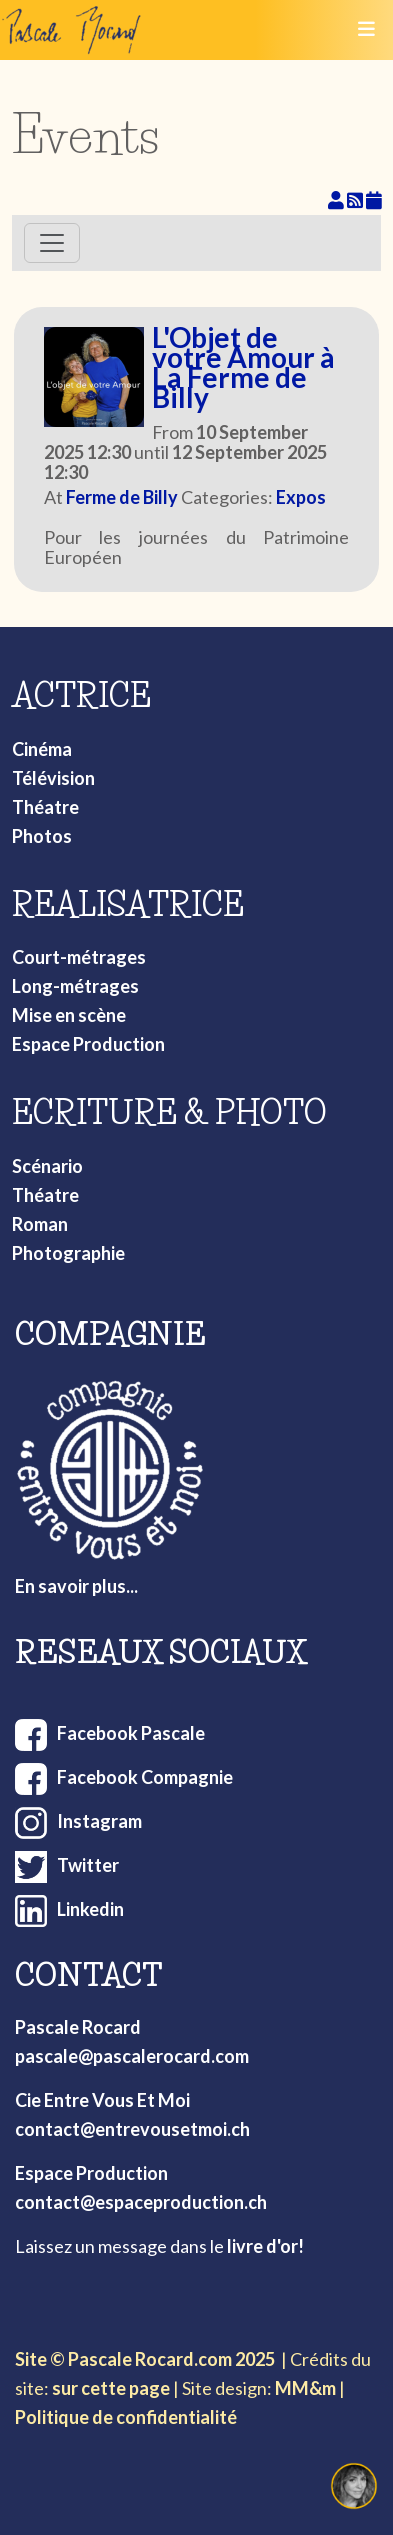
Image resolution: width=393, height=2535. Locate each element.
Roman (40, 1224)
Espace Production (88, 1044)
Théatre (45, 807)
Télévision (53, 778)
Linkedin (90, 1909)
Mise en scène (69, 1015)
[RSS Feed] (356, 200)
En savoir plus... (76, 1586)
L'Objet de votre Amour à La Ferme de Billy (243, 367)
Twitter (88, 1865)
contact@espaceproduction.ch (141, 2202)
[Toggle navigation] (366, 30)
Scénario (47, 1166)
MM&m (305, 2388)
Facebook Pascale (131, 1733)
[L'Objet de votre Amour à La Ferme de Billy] (94, 377)
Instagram (99, 1821)
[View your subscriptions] (337, 200)
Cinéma (42, 749)
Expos (301, 497)
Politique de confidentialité (126, 2417)
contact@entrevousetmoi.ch (132, 2129)
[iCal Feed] (374, 200)
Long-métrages (75, 986)
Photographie (68, 1253)
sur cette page (111, 2388)
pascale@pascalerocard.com (132, 2056)
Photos (42, 836)
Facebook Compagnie (145, 1777)
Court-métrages (79, 957)
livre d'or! (265, 2246)
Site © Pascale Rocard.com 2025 (145, 2359)
